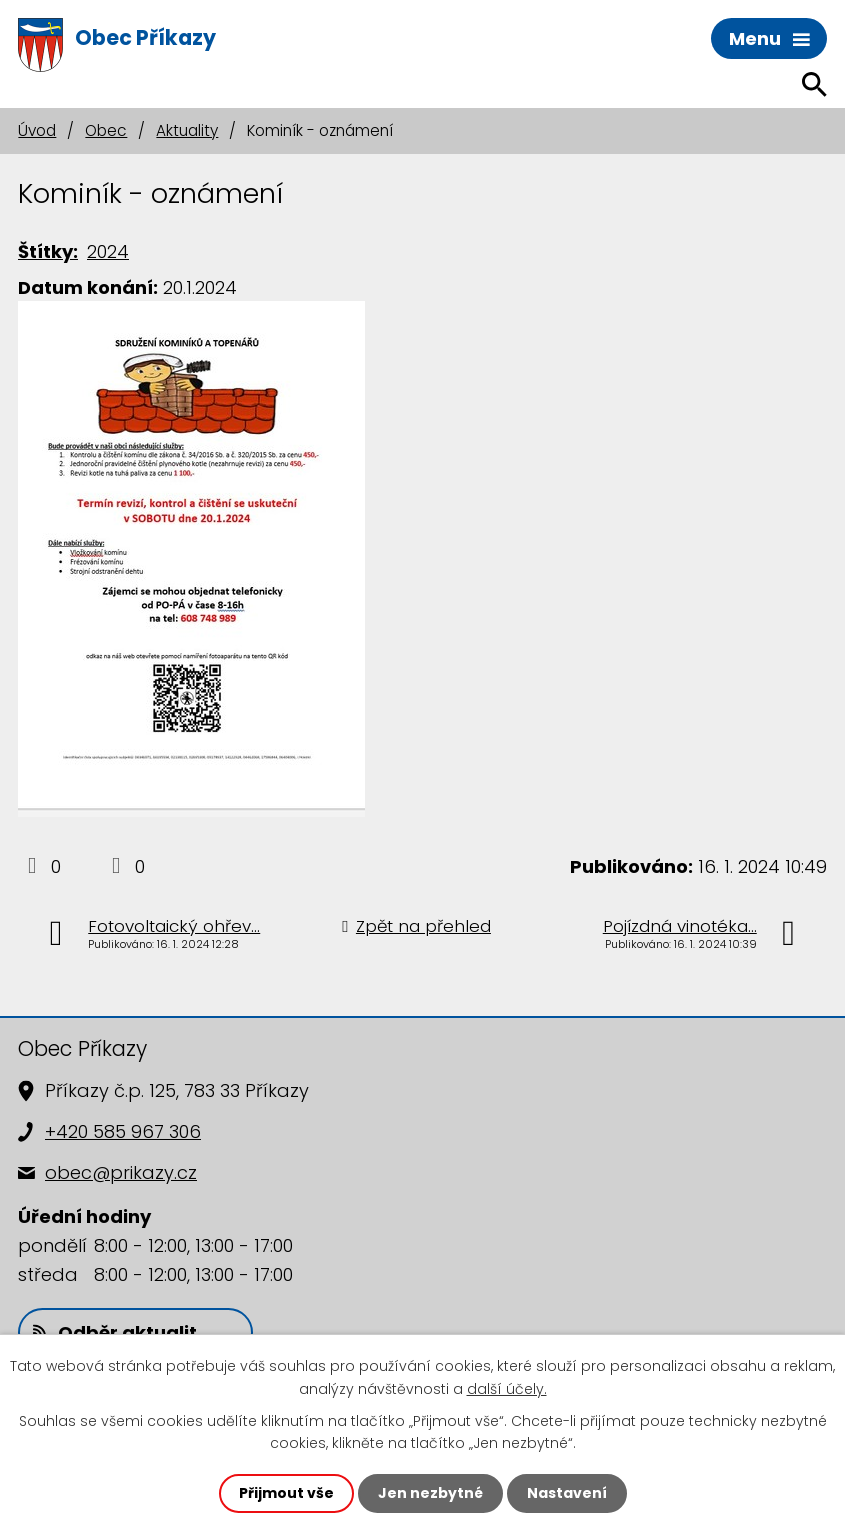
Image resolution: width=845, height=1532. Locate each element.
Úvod (37, 130)
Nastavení (567, 1493)
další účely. (507, 1388)
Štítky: (48, 251)
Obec (106, 130)
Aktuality (187, 130)
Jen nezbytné (430, 1493)
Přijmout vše (286, 1493)
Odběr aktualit (115, 1332)
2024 (108, 251)
